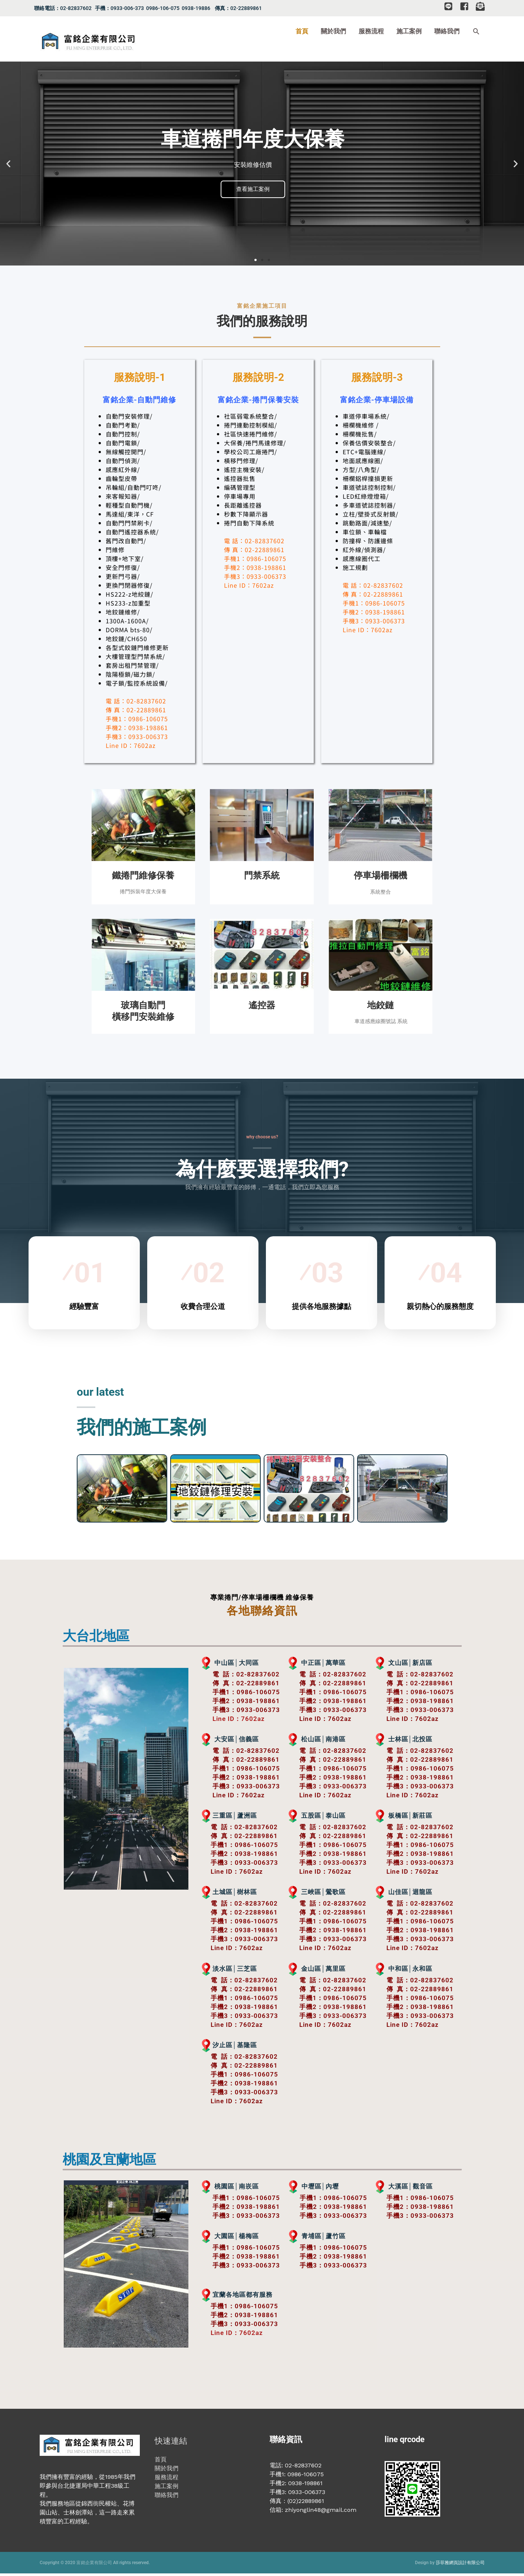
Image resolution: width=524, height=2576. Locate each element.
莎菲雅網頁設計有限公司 (460, 2564)
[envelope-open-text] (482, 6)
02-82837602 (258, 1676)
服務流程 (166, 2479)
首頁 (161, 2461)
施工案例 (166, 2488)
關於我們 (166, 2470)
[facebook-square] (467, 6)
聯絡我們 (166, 2497)
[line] (451, 6)
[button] (476, 43)
